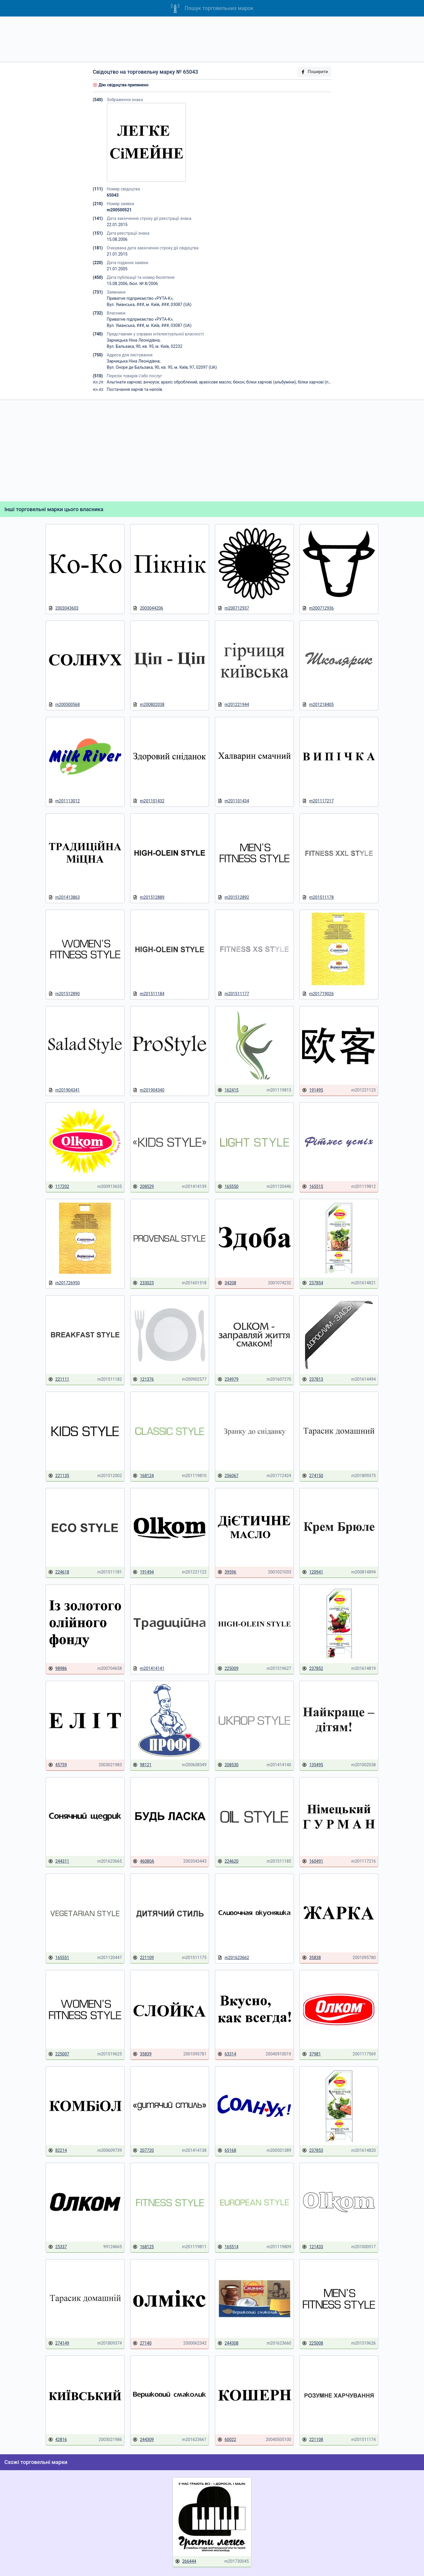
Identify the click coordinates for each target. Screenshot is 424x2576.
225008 (312, 2343)
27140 (142, 2343)
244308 (228, 2343)
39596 (227, 1572)
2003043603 (63, 608)
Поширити (314, 71)
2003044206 (148, 608)
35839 (142, 2054)
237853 (312, 2150)
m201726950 (64, 1282)
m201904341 (64, 1090)
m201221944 (233, 704)
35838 (311, 1957)
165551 (58, 1957)
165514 (228, 2246)
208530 (228, 1764)
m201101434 (233, 801)
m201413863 (64, 897)
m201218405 (318, 704)
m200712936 (318, 608)
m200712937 (233, 608)
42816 (57, 2439)
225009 (228, 1668)
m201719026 (318, 993)
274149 (58, 2343)
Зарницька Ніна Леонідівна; (133, 340)
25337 (57, 2246)
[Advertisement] (212, 39)
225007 (58, 2054)
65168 (227, 2150)
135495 (312, 1764)
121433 (312, 2246)
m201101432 (148, 801)
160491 (312, 1861)
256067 (228, 1475)
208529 (143, 1186)
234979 (228, 1379)
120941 (312, 1572)
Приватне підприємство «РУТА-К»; (140, 298)
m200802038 (148, 704)
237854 (312, 1282)
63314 (227, 2054)
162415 (228, 1090)
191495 (312, 1090)
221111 (58, 1379)
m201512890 (64, 993)
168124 (143, 1475)
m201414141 (148, 1668)
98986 (57, 1668)
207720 (143, 2150)
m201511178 (318, 897)
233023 (143, 1282)
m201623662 (233, 1957)
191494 (143, 1572)
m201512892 (233, 897)
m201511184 (148, 993)
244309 (143, 2439)
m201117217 (318, 801)
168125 (143, 2246)
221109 (143, 1957)
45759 (57, 1764)
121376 (143, 1379)
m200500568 (64, 704)
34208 (227, 1282)
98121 (142, 1764)
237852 (312, 1668)
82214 (57, 2150)
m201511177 (233, 993)
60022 (227, 2439)
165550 (228, 1186)
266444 (185, 2561)
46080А (143, 1861)
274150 (312, 1475)
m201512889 (148, 897)
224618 (58, 1572)
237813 (312, 1379)
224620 (228, 1861)
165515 (312, 1186)
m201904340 (148, 1090)
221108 (312, 2439)
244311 (58, 1861)
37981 (311, 2054)
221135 (58, 1475)
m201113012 (64, 801)
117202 (58, 1186)
